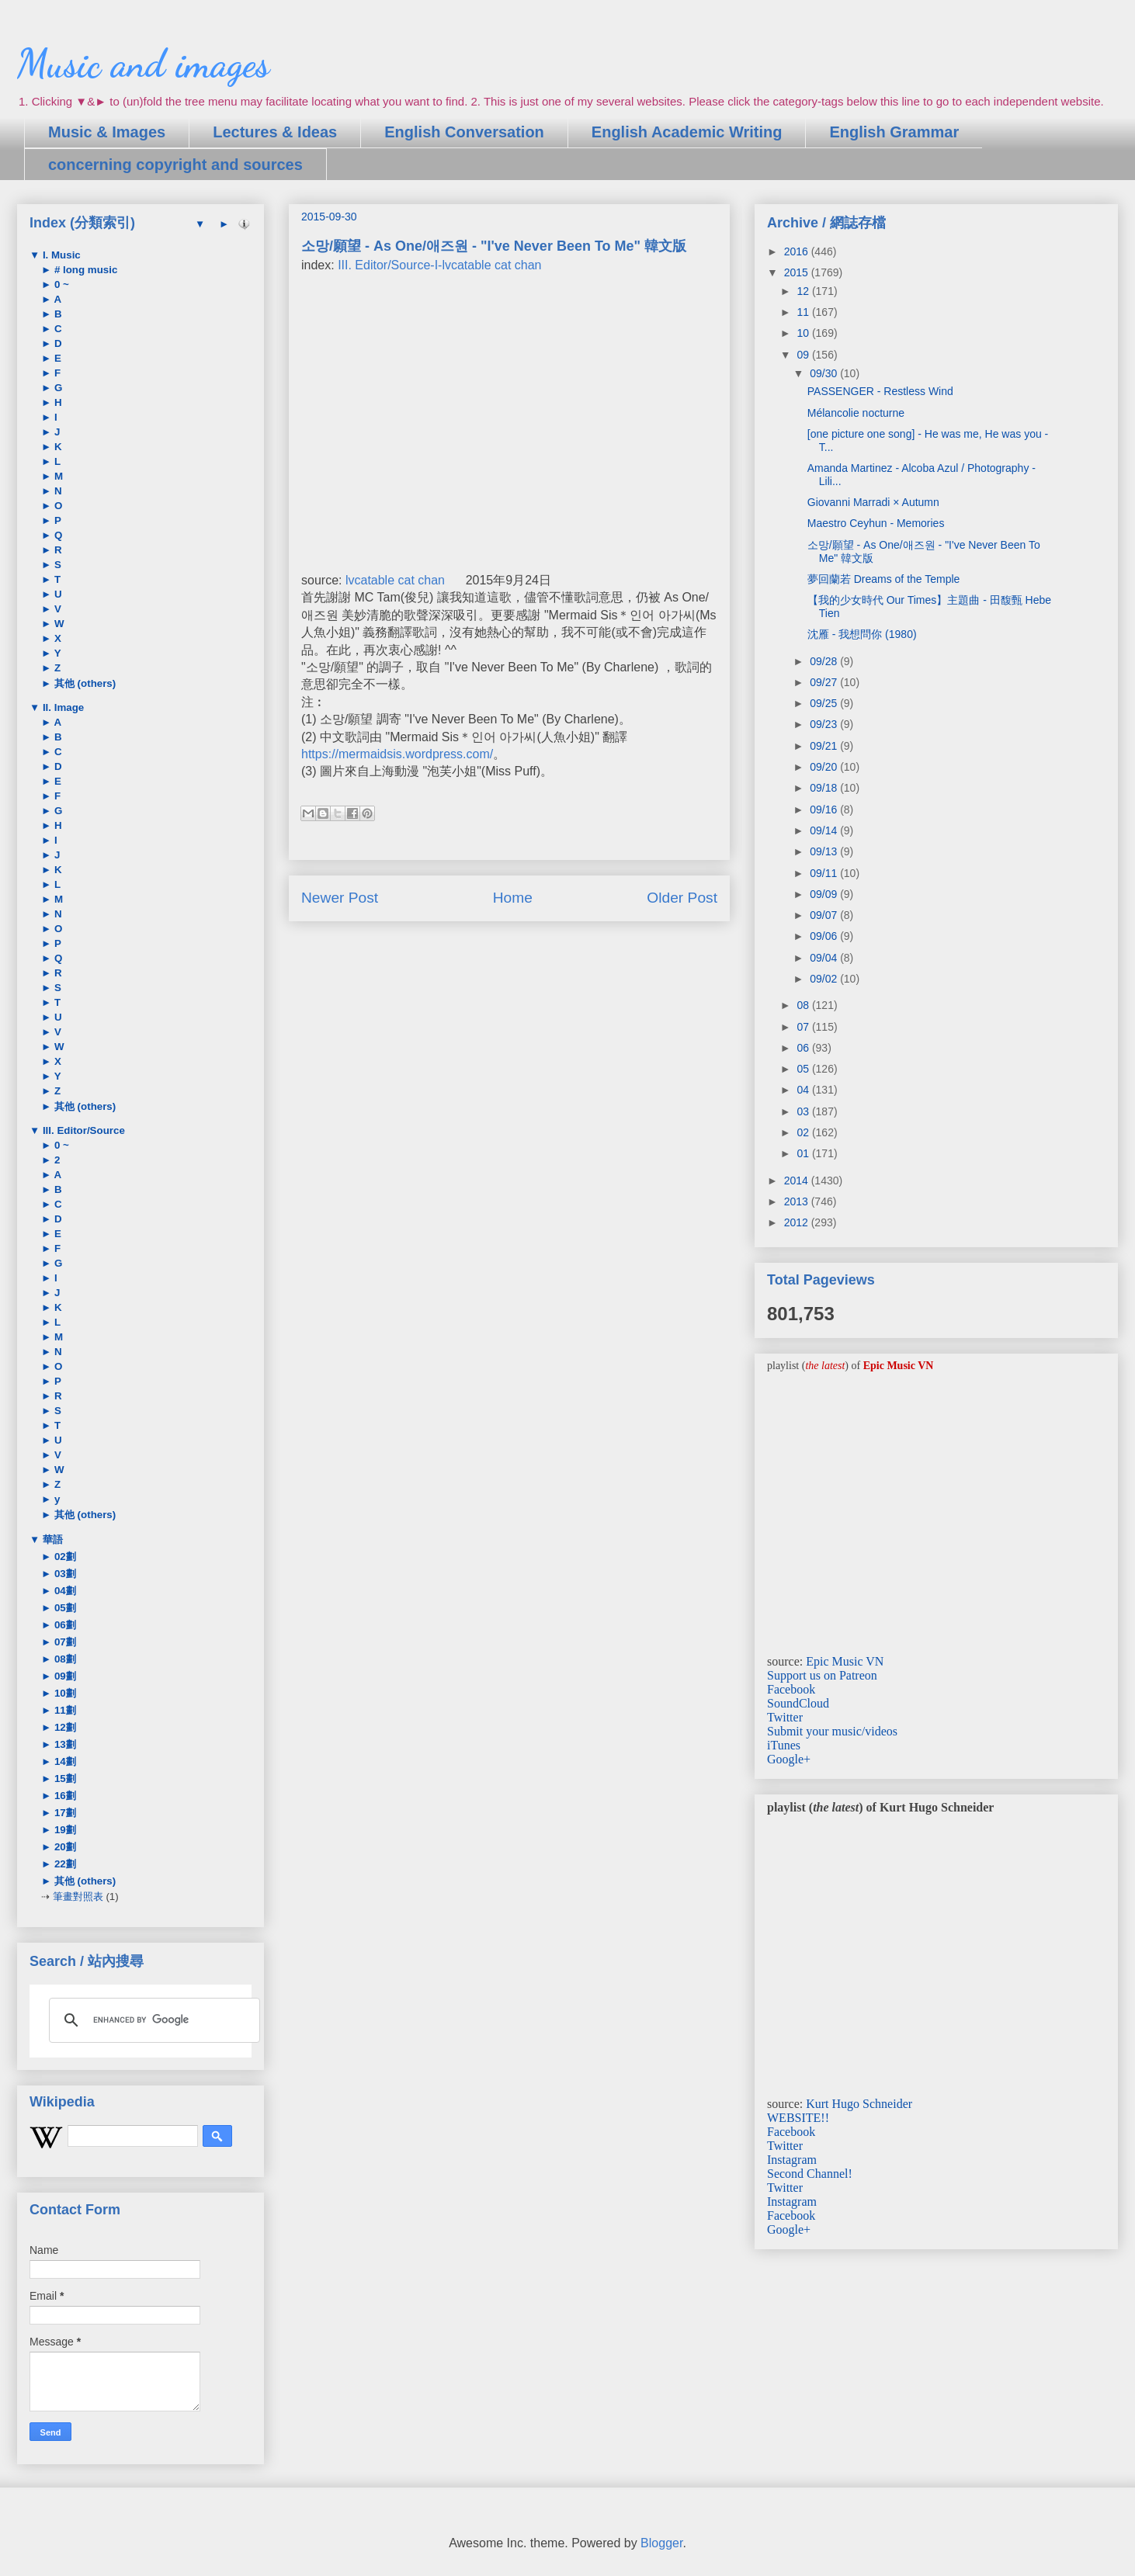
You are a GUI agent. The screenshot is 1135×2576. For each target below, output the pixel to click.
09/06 (825, 936)
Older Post (682, 897)
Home (513, 897)
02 (804, 1132)
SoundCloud (798, 1703)
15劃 (63, 1778)
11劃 (63, 1710)
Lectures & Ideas (275, 131)
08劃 (63, 1659)
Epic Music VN (844, 1661)
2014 (797, 1180)
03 (804, 1111)
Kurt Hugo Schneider (859, 2103)
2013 (797, 1201)
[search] (152, 2020)
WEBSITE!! (798, 2117)
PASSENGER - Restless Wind (880, 391)
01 (804, 1153)
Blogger (661, 2543)
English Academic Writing (687, 131)
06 (804, 1048)
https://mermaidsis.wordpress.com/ (397, 754)
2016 (797, 251)
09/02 (825, 979)
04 (804, 1089)
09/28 (825, 661)
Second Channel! (809, 2173)
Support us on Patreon (822, 1675)
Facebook (791, 1689)
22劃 (63, 1864)
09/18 (825, 788)
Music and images (143, 63)
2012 (797, 1222)
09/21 (825, 746)
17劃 (63, 1812)
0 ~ (60, 284)
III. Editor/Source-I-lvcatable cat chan (439, 265)
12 (804, 291)
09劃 (63, 1676)
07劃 (63, 1642)
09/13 (825, 851)
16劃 (63, 1795)
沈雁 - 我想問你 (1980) (862, 634)
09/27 (825, 682)
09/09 (825, 894)
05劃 (63, 1608)
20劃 (63, 1847)
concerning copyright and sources (175, 164)
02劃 (63, 1556)
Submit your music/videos (832, 1731)
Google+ (788, 1759)
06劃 (63, 1625)
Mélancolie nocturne (855, 413)
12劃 (63, 1727)
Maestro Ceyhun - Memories (876, 523)
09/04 (825, 958)
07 (804, 1027)
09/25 (825, 703)
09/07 (825, 915)
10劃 (63, 1693)
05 (804, 1069)
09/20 (825, 767)
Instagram (792, 2159)
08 (804, 1005)
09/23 (825, 724)
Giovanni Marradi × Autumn (873, 502)
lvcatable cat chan (395, 580)
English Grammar (894, 131)
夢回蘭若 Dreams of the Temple (883, 579)
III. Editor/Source (82, 1130)
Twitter (785, 1717)
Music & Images (106, 131)
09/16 (825, 809)
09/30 (825, 373)
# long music (84, 270)
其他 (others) (83, 683)
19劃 (63, 1830)
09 (804, 354)
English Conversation (464, 131)
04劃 (63, 1591)
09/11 (825, 873)
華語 (51, 1539)
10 (804, 333)
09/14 (825, 830)
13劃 (63, 1744)
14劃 (63, 1761)
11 (804, 312)
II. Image (62, 707)
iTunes (783, 1745)
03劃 (63, 1573)
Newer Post (339, 897)
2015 (797, 272)
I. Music (60, 255)
